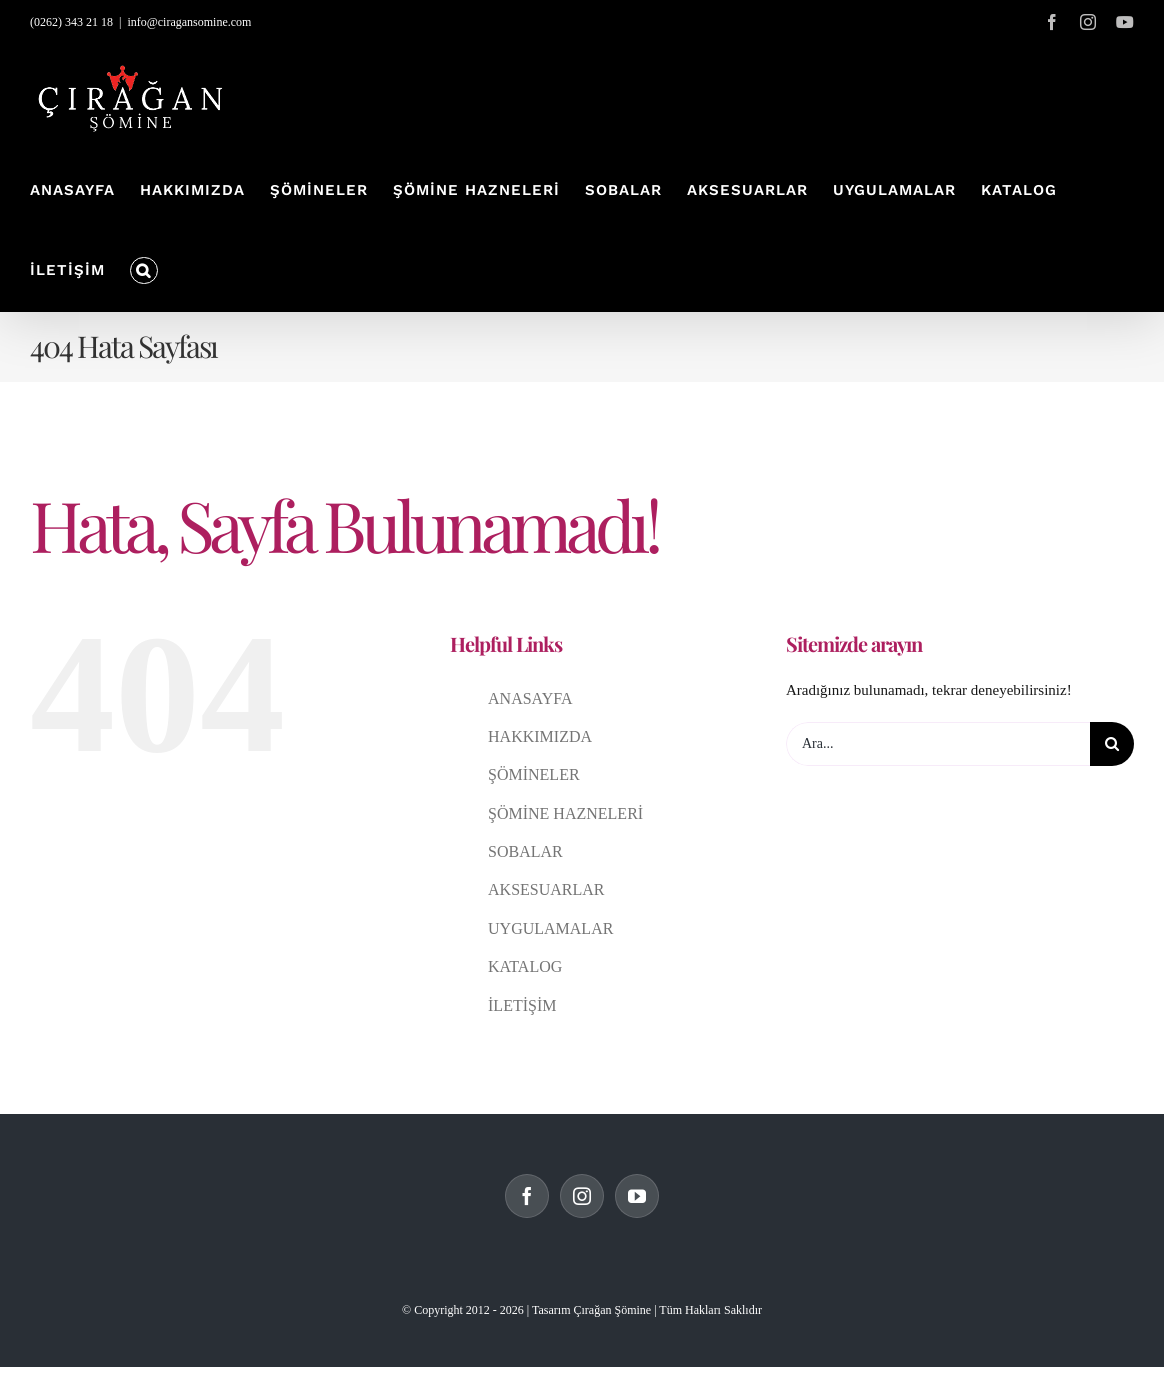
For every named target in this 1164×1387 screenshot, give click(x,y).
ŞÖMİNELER (534, 774)
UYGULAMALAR (550, 928)
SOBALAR (525, 851)
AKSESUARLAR (546, 889)
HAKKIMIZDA (540, 736)
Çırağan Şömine (612, 1310)
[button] (144, 271)
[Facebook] (527, 1196)
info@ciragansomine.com (189, 22)
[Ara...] (938, 744)
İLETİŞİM (522, 1005)
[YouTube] (637, 1196)
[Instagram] (582, 1196)
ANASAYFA (530, 698)
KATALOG (525, 966)
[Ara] (1112, 744)
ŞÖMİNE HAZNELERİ (565, 813)
